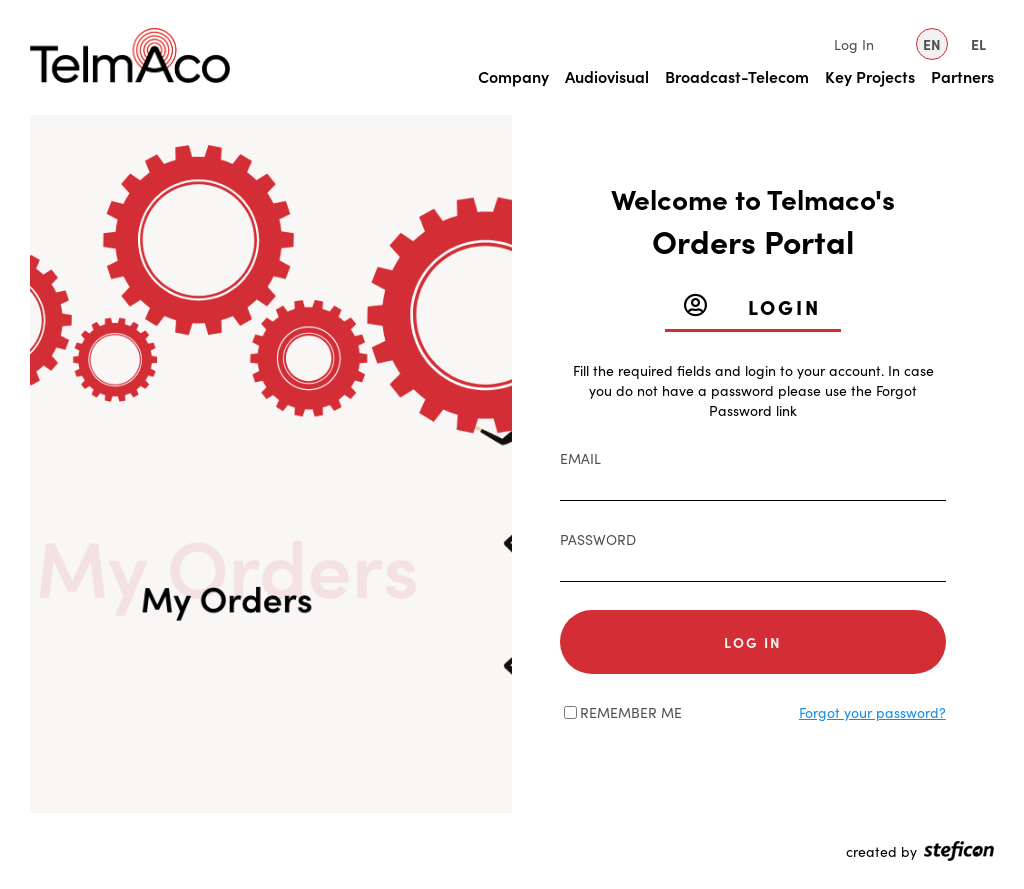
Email (580, 458)
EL (978, 44)
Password (598, 539)
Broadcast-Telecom (737, 76)
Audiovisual (607, 76)
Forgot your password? (872, 712)
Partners (962, 76)
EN (932, 44)
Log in (753, 642)
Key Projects (870, 76)
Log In (854, 44)
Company (513, 76)
